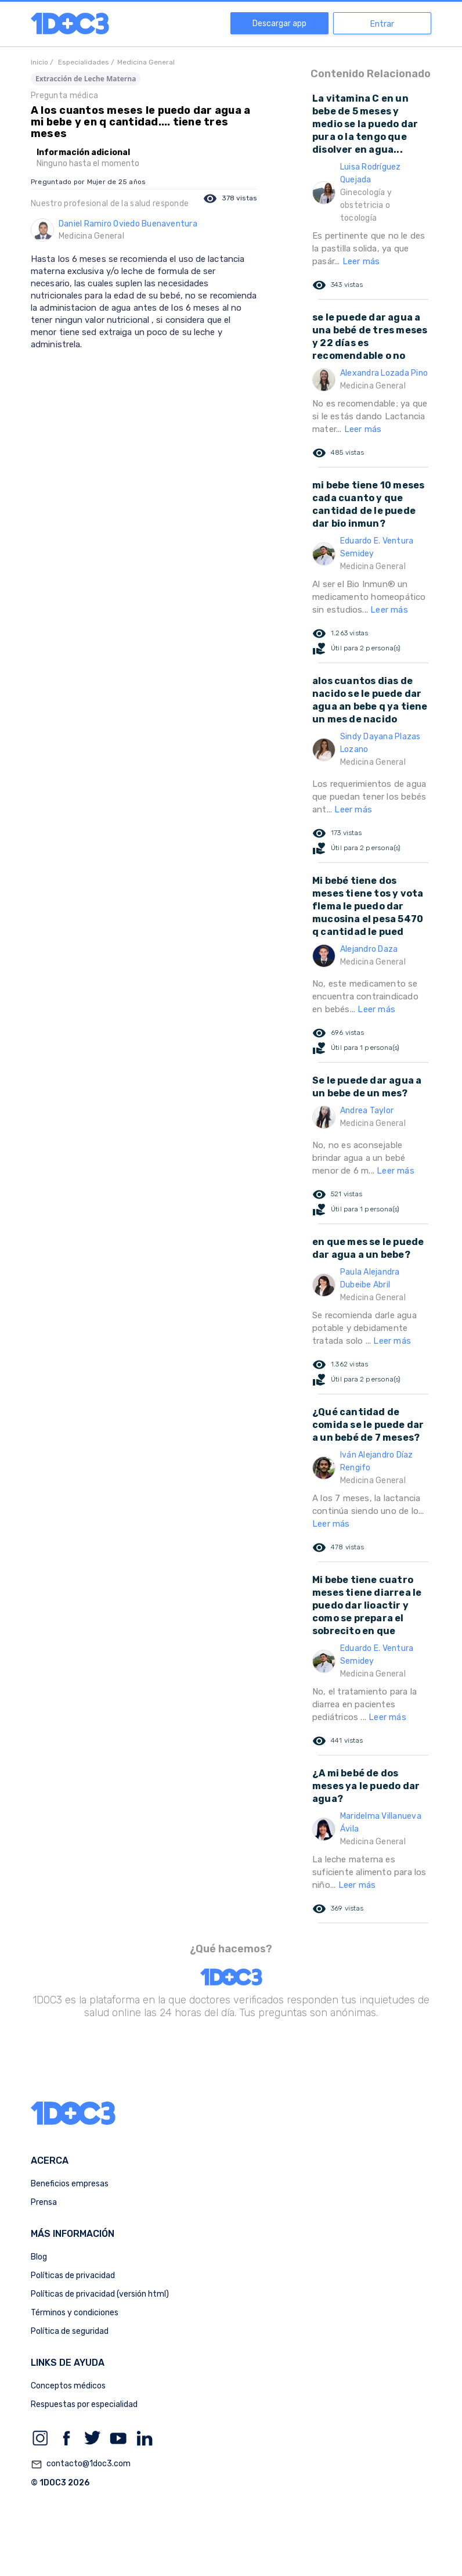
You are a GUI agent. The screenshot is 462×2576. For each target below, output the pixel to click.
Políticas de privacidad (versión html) (100, 2294)
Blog (39, 2257)
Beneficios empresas (70, 2184)
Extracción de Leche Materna (85, 79)
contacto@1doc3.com (81, 2464)
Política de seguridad (70, 2331)
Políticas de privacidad (73, 2275)
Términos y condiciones (74, 2313)
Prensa (44, 2202)
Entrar (382, 24)
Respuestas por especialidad (84, 2404)
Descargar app (279, 23)
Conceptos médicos (68, 2386)
